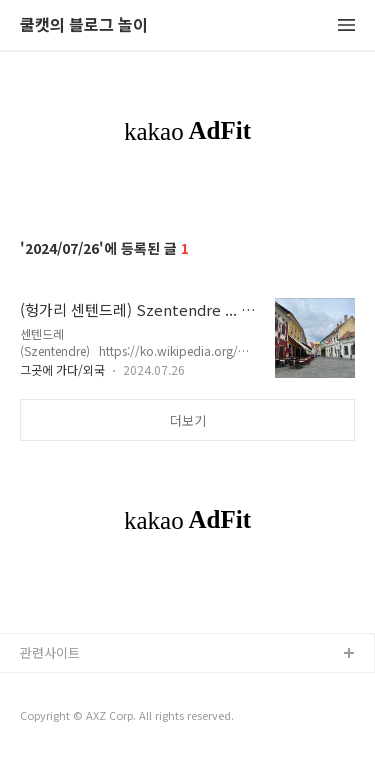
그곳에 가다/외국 (62, 369)
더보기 (188, 420)
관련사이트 (50, 652)
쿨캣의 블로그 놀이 (84, 25)
